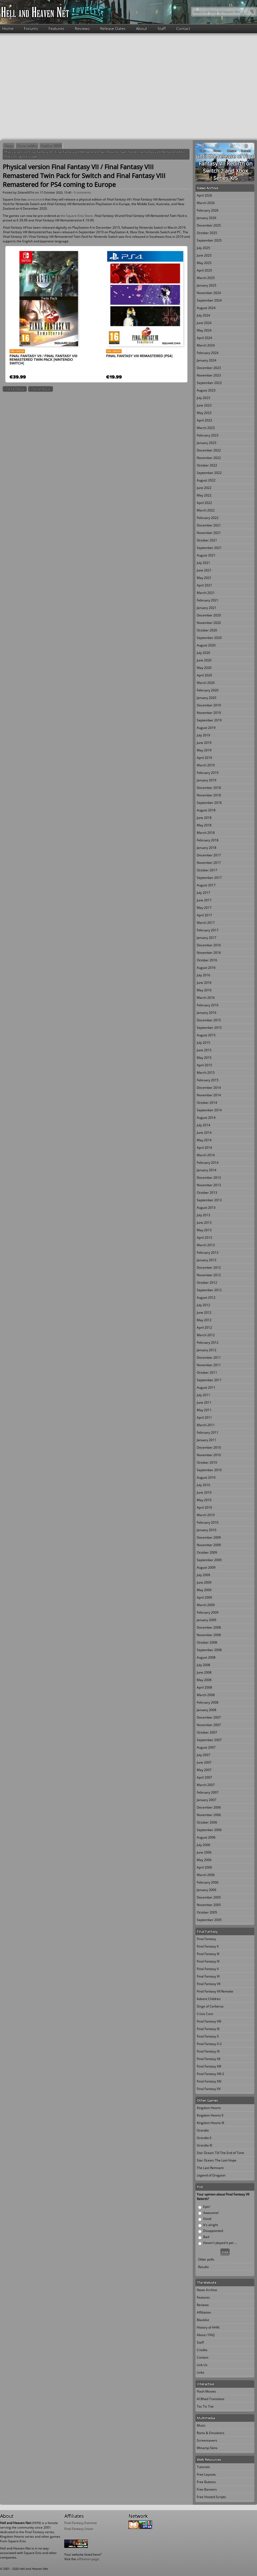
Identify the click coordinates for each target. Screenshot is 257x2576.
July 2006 (203, 1845)
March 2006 (206, 1875)
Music (201, 2425)
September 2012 (209, 1290)
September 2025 (209, 240)
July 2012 (203, 1305)
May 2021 (204, 577)
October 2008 (207, 1642)
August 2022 (206, 480)
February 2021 (207, 600)
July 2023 (203, 398)
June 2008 (204, 1672)
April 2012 (204, 1327)
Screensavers (207, 2440)
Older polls (206, 2259)
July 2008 (203, 1665)
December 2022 (209, 450)
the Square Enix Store (77, 215)
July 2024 (203, 315)
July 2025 (203, 248)
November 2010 (209, 1455)
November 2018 (209, 795)
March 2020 (206, 682)
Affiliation (204, 2312)
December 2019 (209, 705)
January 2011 (206, 1440)
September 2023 (209, 383)
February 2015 (207, 1080)
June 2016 (204, 982)
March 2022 (206, 510)
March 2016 (206, 997)
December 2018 (209, 787)
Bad (206, 2237)
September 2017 (209, 877)
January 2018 (206, 847)
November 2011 (209, 1365)
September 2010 (209, 1470)
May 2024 (204, 330)
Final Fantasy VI (208, 1976)
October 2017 (207, 870)
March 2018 (206, 832)
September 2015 (209, 1027)
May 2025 (204, 263)
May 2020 (204, 667)
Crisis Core (205, 2014)
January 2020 (206, 697)
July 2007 (203, 1755)
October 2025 (207, 233)
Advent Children (209, 1999)
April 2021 (204, 585)
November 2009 (209, 1545)
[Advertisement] (50, 86)
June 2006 (204, 1852)
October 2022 (207, 465)
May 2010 (204, 1500)
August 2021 (206, 555)
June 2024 (204, 323)
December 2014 (209, 1087)
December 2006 (209, 1807)
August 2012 (206, 1297)
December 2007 (209, 1717)
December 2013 (209, 1177)
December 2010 (209, 1447)
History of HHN (208, 2327)
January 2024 (206, 360)
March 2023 (206, 427)
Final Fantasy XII (208, 2059)
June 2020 (204, 660)
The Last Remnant (210, 2168)
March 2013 (206, 1245)
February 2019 (207, 772)
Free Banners (207, 2489)
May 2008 (204, 1680)
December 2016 (209, 945)
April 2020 (204, 675)
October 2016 (207, 960)
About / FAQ (205, 2335)
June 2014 (204, 1132)
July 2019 (203, 735)
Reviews (82, 28)
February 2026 (207, 210)
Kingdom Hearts (209, 2108)
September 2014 (209, 1110)
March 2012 (206, 1335)
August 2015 (206, 1035)
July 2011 (203, 1395)
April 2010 (204, 1507)
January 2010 (206, 1530)
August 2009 (206, 1567)
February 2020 (207, 690)
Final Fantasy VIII (40, 389)
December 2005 (209, 1897)
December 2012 (209, 1267)
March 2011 (206, 1425)
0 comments (82, 192)
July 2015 (203, 1042)
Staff (161, 28)
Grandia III (204, 2145)
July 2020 (203, 652)
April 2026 (204, 195)
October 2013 (207, 1192)
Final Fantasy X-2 (209, 2044)
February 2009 (207, 1612)
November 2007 (209, 1725)
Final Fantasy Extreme (80, 2523)
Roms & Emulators (210, 2433)
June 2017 (204, 900)
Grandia (203, 2130)
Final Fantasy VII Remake (215, 1991)
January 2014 (206, 1170)
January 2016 (206, 1012)
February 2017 (207, 930)
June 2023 (204, 405)
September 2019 (209, 720)
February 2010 (207, 1522)
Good (207, 2218)
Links (200, 2372)
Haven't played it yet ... (220, 2242)
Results (203, 2267)
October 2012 (207, 1282)
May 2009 (204, 1590)
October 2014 (207, 1102)
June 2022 (204, 487)
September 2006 (209, 1830)
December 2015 (209, 1020)
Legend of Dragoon (211, 2175)
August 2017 (206, 885)
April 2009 (204, 1597)
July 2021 (203, 562)
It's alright (210, 2225)
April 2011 (204, 1417)
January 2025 (206, 285)
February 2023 (207, 435)
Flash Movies (206, 2391)
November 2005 (209, 1905)
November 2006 (209, 1815)
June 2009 (204, 1582)
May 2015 (204, 1057)
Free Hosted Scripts (211, 2497)
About (141, 28)
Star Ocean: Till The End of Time (220, 2153)
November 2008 (209, 1635)
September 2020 (209, 637)
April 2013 (204, 1237)
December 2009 (209, 1537)
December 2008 (209, 1627)
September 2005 (209, 1920)
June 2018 (204, 817)
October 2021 (207, 540)
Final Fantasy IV (208, 1961)
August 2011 (206, 1387)
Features (56, 28)
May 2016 (204, 990)
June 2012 (204, 1312)
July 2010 (203, 1485)
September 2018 (209, 802)
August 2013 (206, 1207)
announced (35, 199)
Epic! (206, 2206)
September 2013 (209, 1200)
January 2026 (206, 218)
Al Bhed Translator (211, 2399)
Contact (183, 28)
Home (7, 28)
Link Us (202, 2365)
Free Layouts (206, 2474)
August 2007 (206, 1747)
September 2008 (209, 1650)
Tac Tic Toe (205, 2406)
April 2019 (204, 757)
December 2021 (209, 525)
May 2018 (204, 825)
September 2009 (209, 1560)
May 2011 (204, 1410)
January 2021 (206, 607)
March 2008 (206, 1695)
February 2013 (207, 1252)
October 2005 (207, 1912)
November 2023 (209, 375)
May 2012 (204, 1320)
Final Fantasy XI (208, 2051)
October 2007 (207, 1732)
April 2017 (204, 915)
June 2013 (204, 1222)
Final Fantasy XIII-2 (210, 2074)
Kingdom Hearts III (210, 2123)
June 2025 (204, 255)
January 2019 (206, 780)
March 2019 (206, 765)
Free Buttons (206, 2482)
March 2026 (206, 203)
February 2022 (207, 517)
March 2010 (206, 1515)
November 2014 (209, 1095)
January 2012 (206, 1350)
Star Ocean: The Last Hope (216, 2160)
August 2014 (206, 1117)
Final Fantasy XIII (209, 2066)
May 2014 (204, 1140)
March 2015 (206, 1072)
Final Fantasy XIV (209, 2081)
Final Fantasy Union (78, 2528)
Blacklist (203, 2320)
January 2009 (206, 1620)
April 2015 (204, 1065)
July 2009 (203, 1575)
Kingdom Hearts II (210, 2115)
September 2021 (209, 547)
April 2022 (204, 502)
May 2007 (204, 1770)
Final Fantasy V (208, 1969)
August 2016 (206, 967)
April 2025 (204, 270)
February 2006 (207, 1882)
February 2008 (207, 1702)
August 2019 (206, 727)
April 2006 (204, 1867)
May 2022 (204, 495)
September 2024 (209, 300)
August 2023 (206, 390)
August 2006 (206, 1837)
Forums (31, 28)
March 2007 (206, 1785)
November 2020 (209, 622)
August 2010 (206, 1477)
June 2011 (204, 1402)
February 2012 (207, 1342)
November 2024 (209, 293)
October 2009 (207, 1552)
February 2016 (207, 1005)
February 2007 (207, 1792)
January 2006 (206, 1890)
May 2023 (204, 412)
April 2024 (204, 338)
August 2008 (206, 1657)
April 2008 (204, 1687)
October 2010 (207, 1462)
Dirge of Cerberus (210, 2006)
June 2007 (204, 1762)
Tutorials (203, 2467)
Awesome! (211, 2212)
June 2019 (204, 742)
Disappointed (213, 2230)
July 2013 (203, 1215)
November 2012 (209, 1275)
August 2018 (206, 810)
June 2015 (204, 1050)
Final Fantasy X (208, 2036)
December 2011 (209, 1357)
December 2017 (209, 855)
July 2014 (203, 1125)
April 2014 (204, 1147)
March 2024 (206, 345)
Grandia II (204, 2138)
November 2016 (209, 952)
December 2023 (209, 368)
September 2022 (209, 472)
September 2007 (209, 1740)
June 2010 (204, 1492)
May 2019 (204, 750)
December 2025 (209, 225)
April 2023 (204, 420)
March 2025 (206, 278)
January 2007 (206, 1800)
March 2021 (206, 592)
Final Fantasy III (208, 1954)
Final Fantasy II (207, 1946)
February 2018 (207, 840)
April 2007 (204, 1777)
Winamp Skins (207, 2448)
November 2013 (209, 1185)
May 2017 (204, 907)
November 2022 (209, 457)
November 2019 (209, 712)
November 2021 (209, 532)
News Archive (27, 146)
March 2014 (206, 1155)
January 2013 (206, 1260)
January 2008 (206, 1710)
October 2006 (207, 1822)
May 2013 (204, 1230)
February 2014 (207, 1162)
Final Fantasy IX (208, 2029)
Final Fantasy (206, 1939)
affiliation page (88, 2559)
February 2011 (207, 1432)
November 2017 (209, 862)
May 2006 (204, 1860)
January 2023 (206, 442)
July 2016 (203, 975)
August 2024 (206, 308)
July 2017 (203, 892)
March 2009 (206, 1605)
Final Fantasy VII (14, 389)
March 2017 (206, 922)
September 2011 (209, 1380)
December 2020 (209, 615)
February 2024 (207, 353)
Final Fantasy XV (209, 2089)
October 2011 (207, 1372)
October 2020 (51, 146)
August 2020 (206, 645)
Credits (202, 2350)
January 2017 (206, 937)
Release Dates (113, 28)
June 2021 (204, 570)
